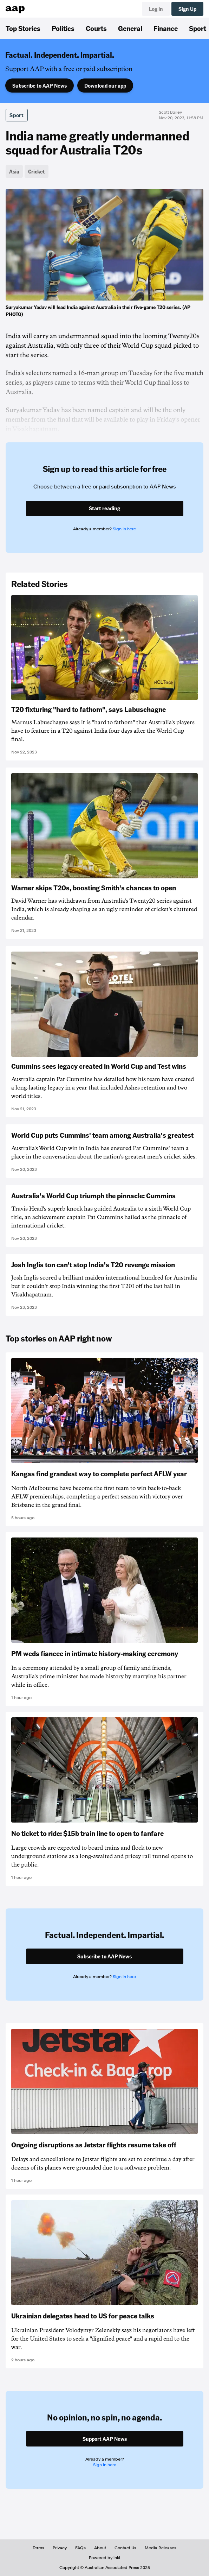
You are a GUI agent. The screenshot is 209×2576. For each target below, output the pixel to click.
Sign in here (124, 528)
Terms (38, 2547)
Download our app (105, 85)
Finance (166, 28)
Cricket (36, 171)
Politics (63, 28)
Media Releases (160, 2547)
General (130, 28)
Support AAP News (105, 2438)
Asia (14, 171)
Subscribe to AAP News (39, 85)
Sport (16, 115)
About (100, 2547)
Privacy (60, 2547)
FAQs (80, 2547)
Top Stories (23, 28)
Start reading (104, 508)
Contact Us (125, 2547)
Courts (96, 28)
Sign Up (187, 8)
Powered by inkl (104, 2557)
